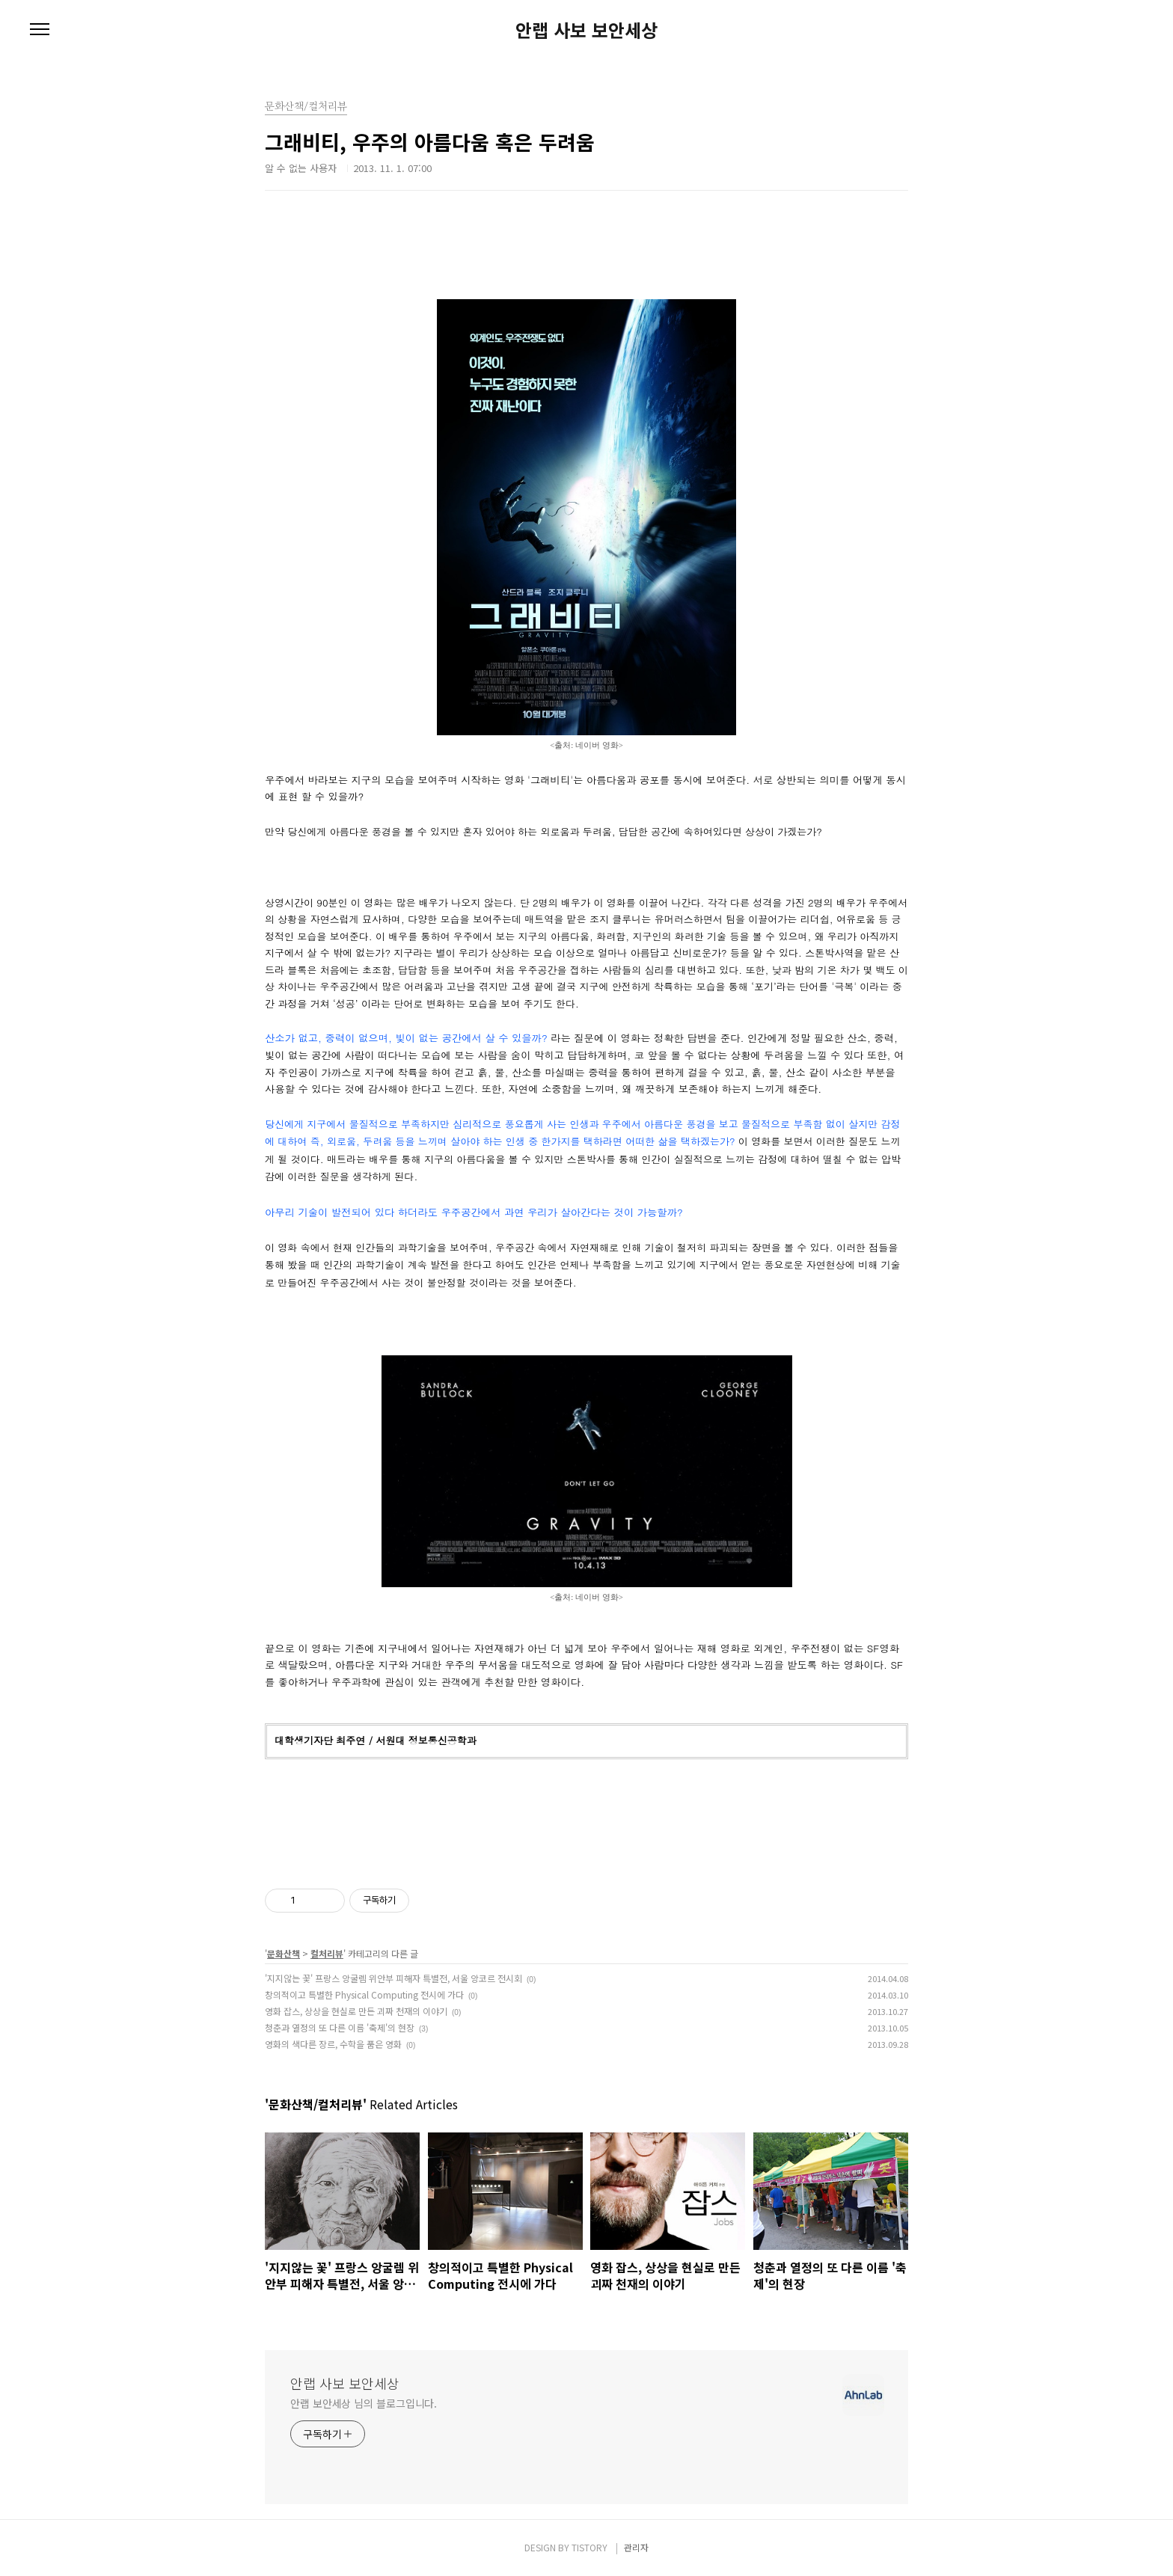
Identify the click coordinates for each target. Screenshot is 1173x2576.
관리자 (636, 2547)
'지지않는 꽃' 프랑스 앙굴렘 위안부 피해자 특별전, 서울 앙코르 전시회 (393, 1978)
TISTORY (589, 2547)
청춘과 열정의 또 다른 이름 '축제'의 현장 (339, 2027)
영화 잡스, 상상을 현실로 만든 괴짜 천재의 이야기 (356, 2011)
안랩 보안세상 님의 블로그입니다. (363, 2403)
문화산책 (283, 1953)
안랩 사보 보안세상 (586, 30)
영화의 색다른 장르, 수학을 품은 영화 (333, 2043)
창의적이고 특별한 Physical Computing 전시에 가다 (364, 1994)
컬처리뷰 (326, 1953)
